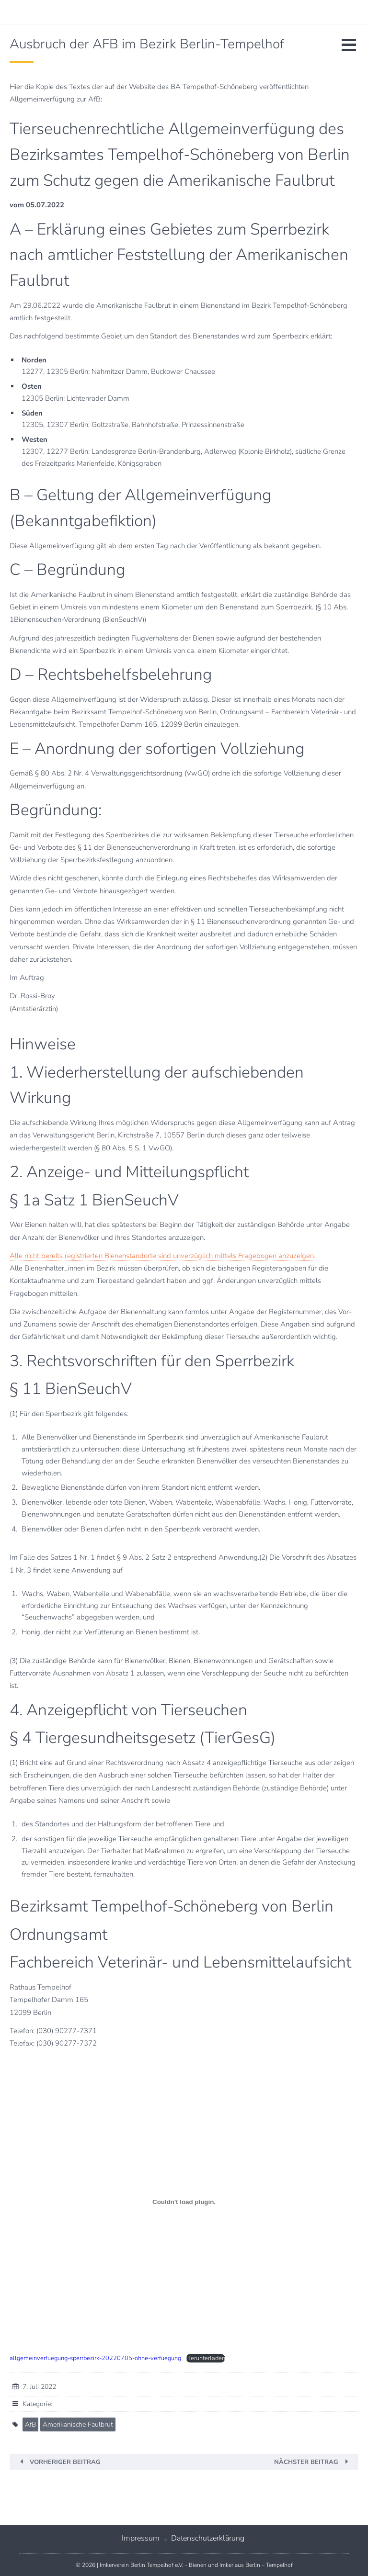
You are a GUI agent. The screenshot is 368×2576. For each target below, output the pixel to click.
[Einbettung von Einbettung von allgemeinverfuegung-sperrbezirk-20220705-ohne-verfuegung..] (184, 2201)
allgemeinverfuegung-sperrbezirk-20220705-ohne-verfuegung (95, 2358)
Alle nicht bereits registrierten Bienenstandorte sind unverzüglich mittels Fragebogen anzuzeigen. (162, 1255)
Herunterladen (205, 2358)
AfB (30, 2424)
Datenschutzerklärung (207, 2538)
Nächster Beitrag (306, 2462)
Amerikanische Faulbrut (78, 2424)
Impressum (141, 2538)
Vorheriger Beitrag (65, 2462)
